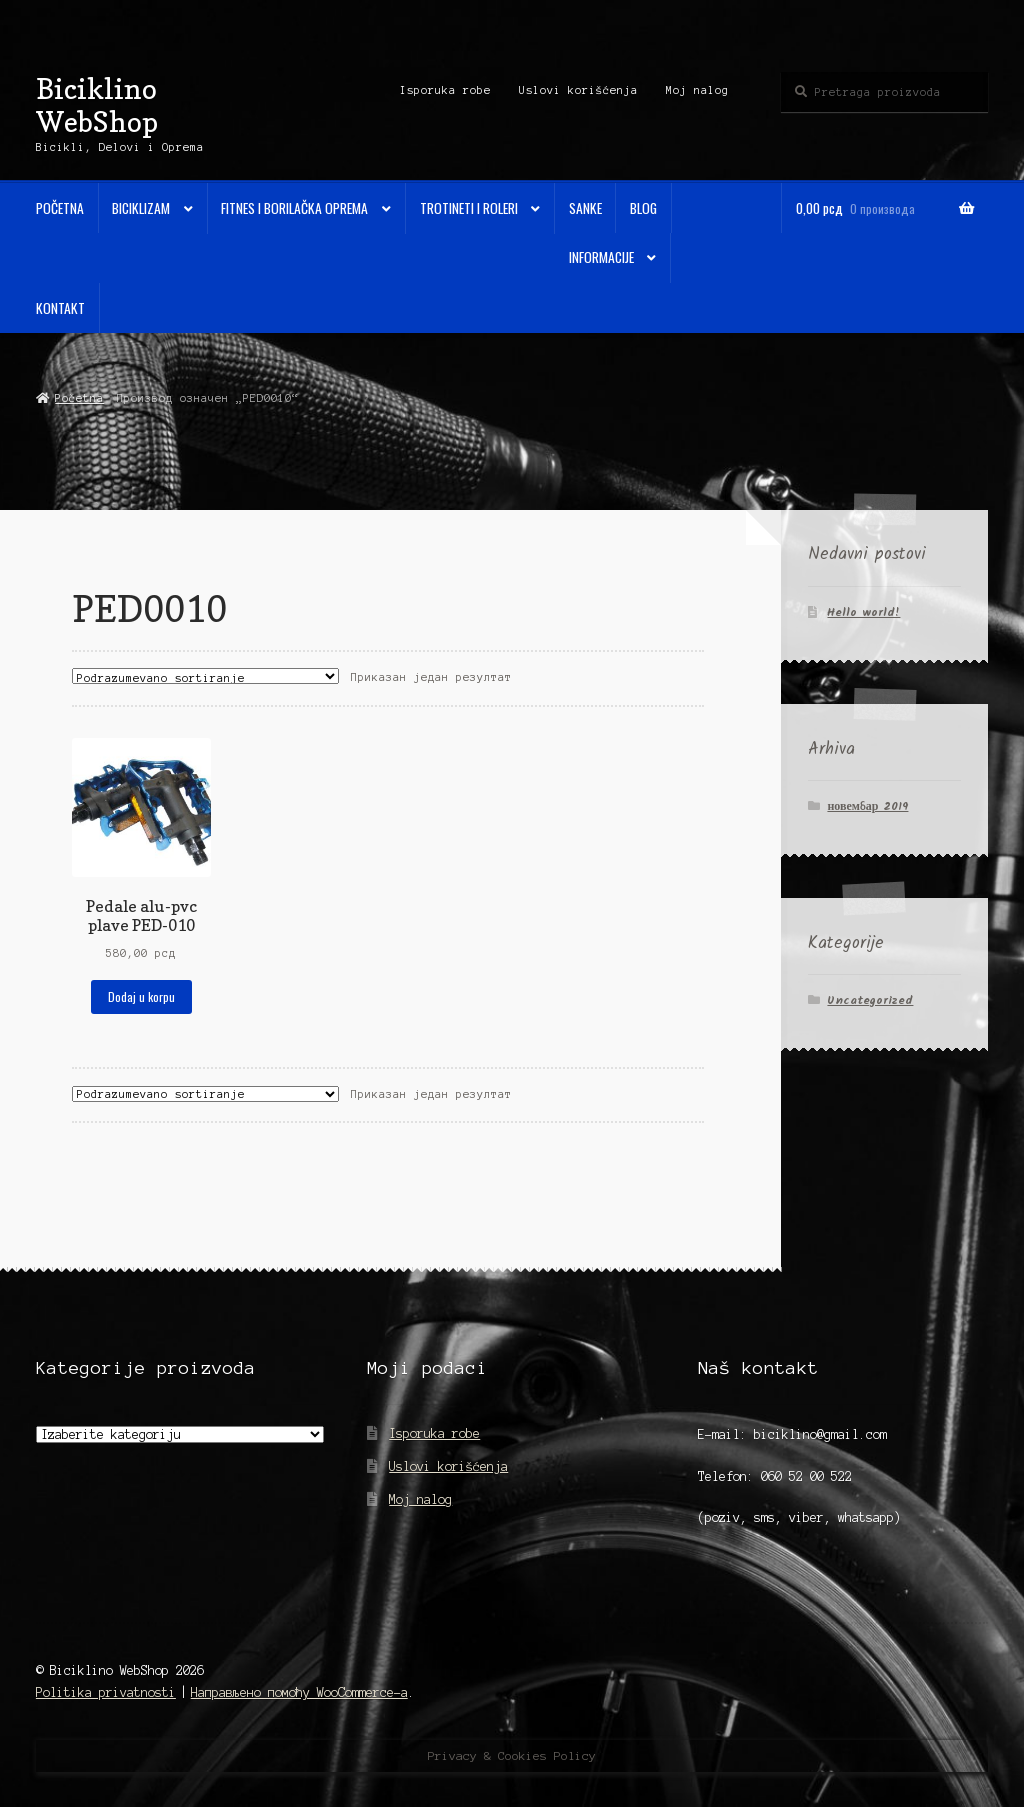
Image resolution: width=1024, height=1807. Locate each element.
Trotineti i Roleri (469, 208)
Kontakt (60, 308)
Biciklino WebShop (97, 105)
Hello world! (863, 612)
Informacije (601, 257)
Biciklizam (141, 208)
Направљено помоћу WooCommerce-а (299, 1692)
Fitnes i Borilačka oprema (294, 208)
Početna (60, 208)
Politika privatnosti (106, 1692)
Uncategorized (870, 1000)
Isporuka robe (445, 90)
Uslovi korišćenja (578, 90)
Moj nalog (697, 90)
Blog (643, 208)
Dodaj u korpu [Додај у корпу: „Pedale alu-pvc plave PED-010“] (141, 996)
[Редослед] (205, 676)
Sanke (585, 208)
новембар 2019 (867, 806)
